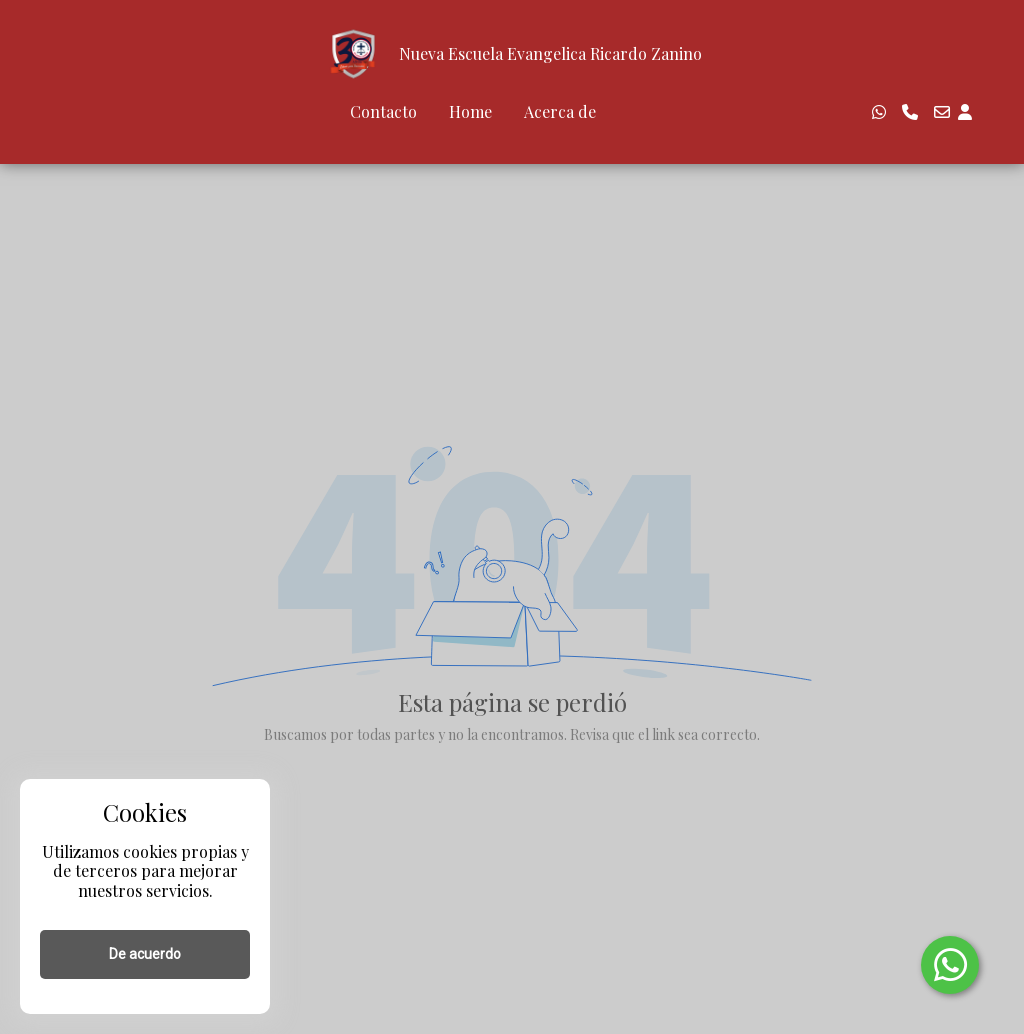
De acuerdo (145, 954)
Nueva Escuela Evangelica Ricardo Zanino (550, 53)
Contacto (383, 111)
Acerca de (560, 111)
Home (470, 111)
